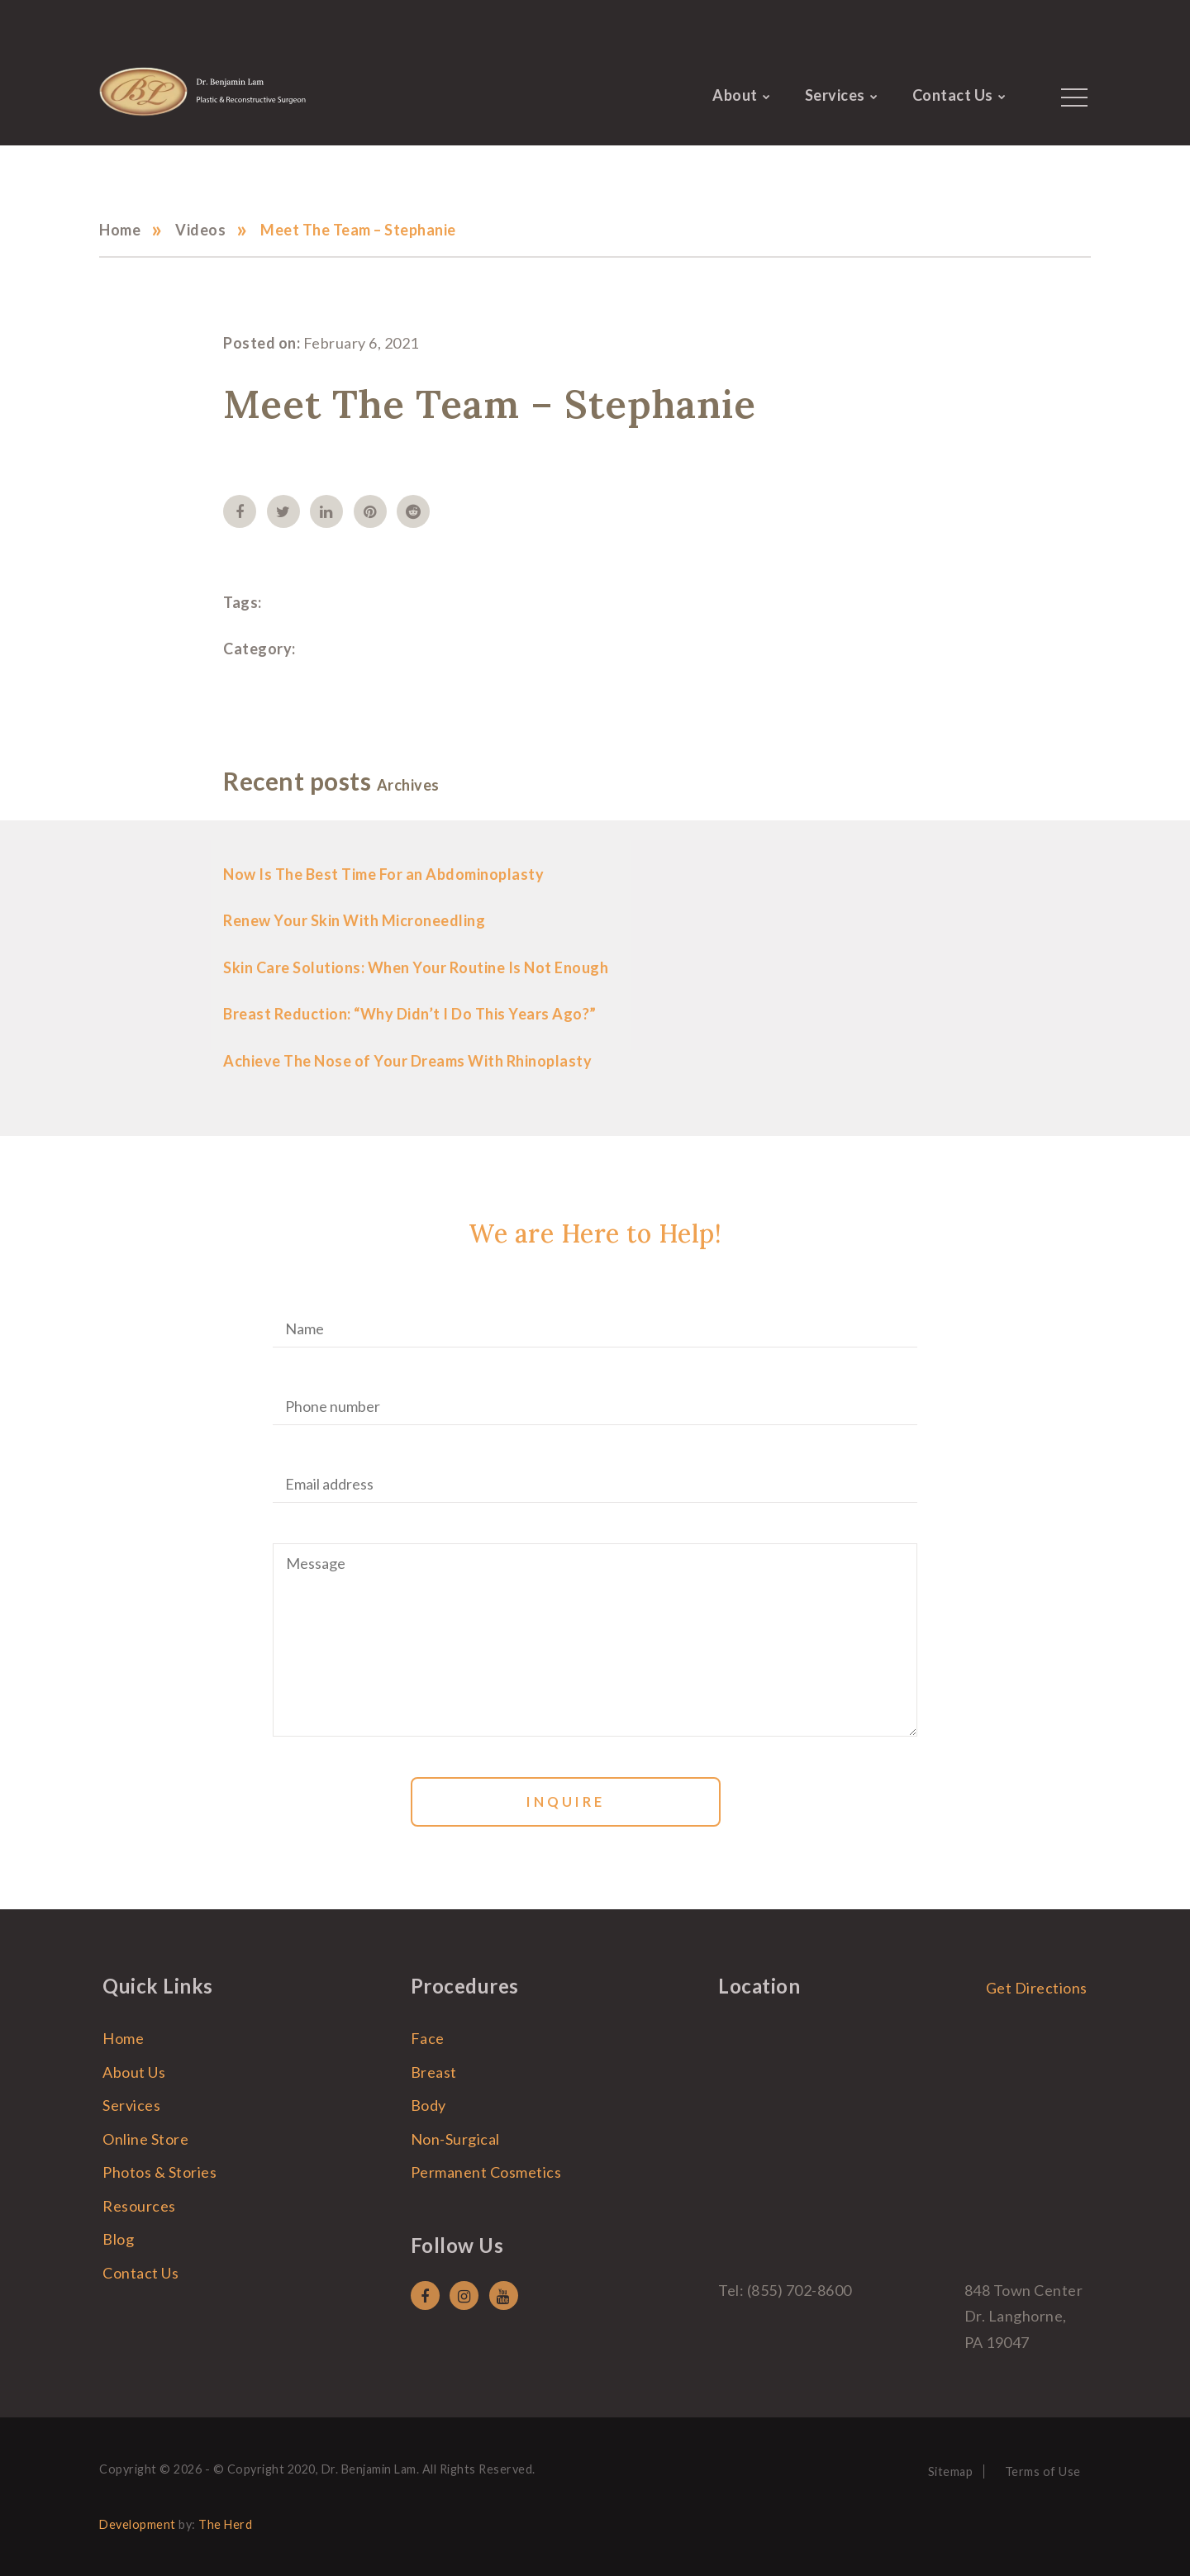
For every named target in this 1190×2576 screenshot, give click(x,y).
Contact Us (952, 95)
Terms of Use (1043, 2471)
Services (835, 95)
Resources (139, 2206)
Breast (434, 2072)
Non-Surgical (455, 2139)
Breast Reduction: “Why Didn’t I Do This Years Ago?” (410, 1014)
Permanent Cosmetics (486, 2172)
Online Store (145, 2139)
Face (428, 2038)
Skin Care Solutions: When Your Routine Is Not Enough (415, 967)
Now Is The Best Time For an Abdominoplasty (383, 874)
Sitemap (950, 2471)
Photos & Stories (159, 2172)
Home (119, 230)
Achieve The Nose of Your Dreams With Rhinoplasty (407, 1061)
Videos (200, 230)
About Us (133, 2072)
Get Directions (1037, 1988)
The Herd (225, 2524)
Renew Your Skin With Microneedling (354, 920)
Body (428, 2105)
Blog (118, 2239)
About (735, 95)
